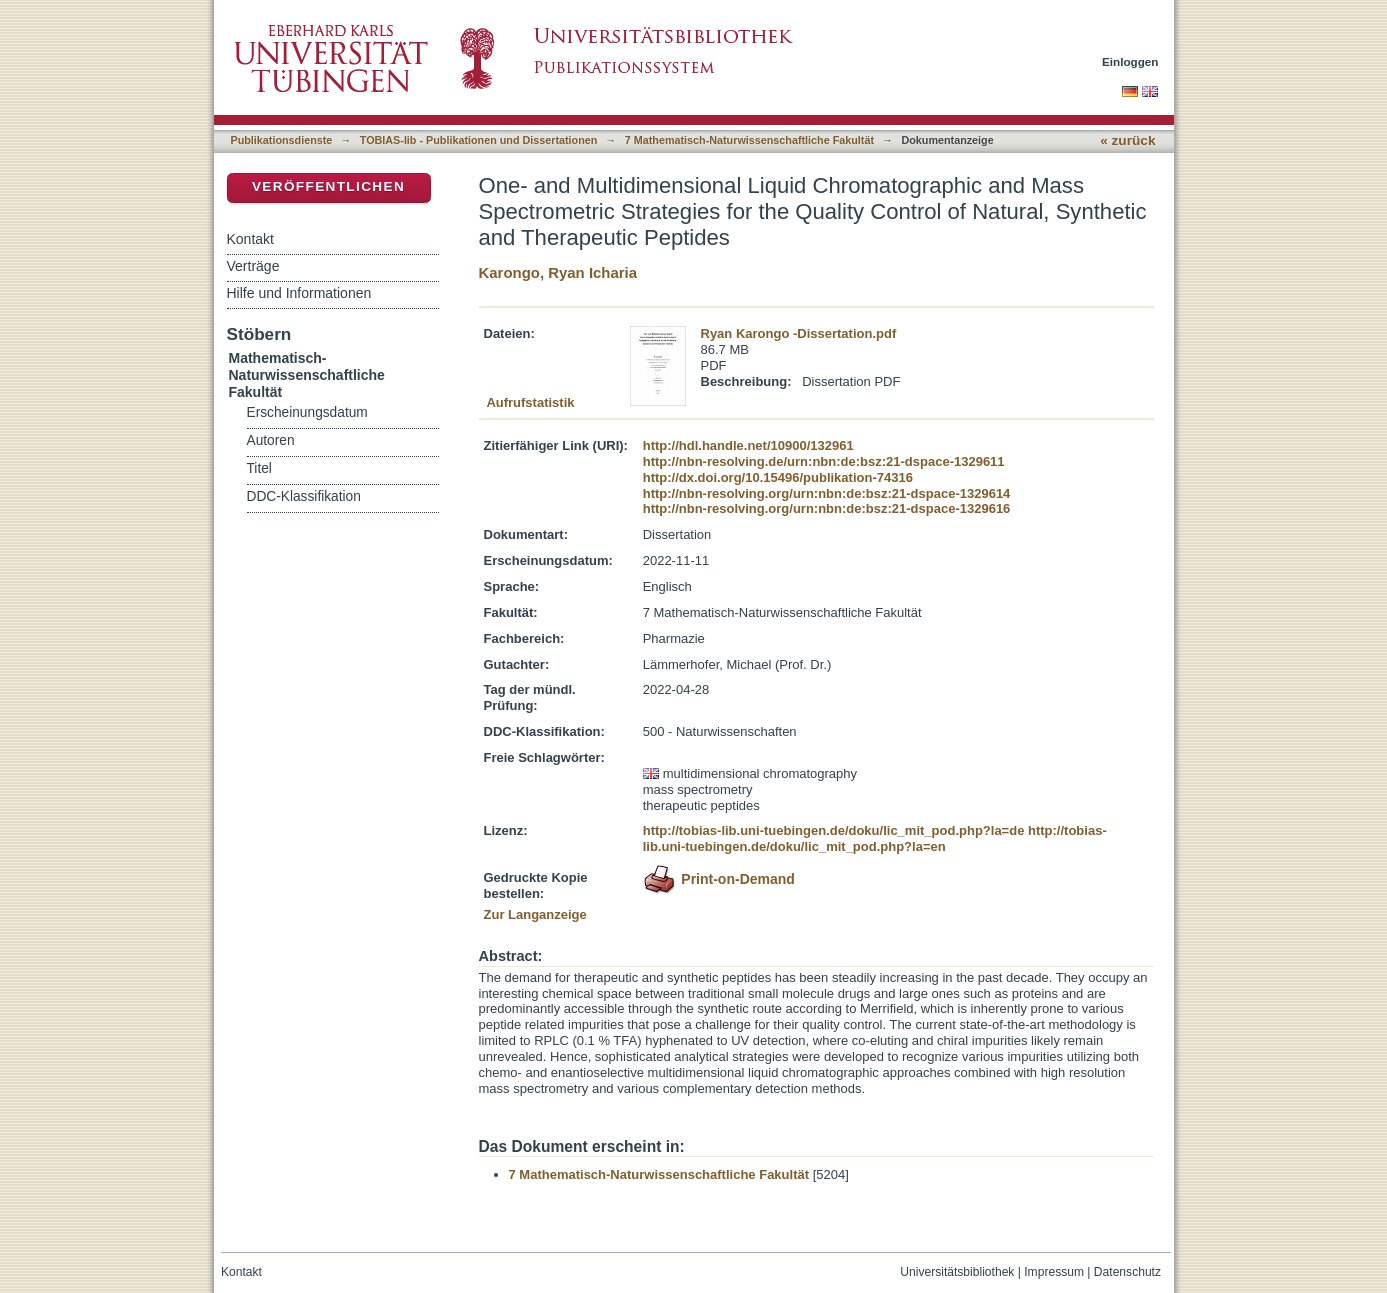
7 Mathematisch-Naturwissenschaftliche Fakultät (749, 140)
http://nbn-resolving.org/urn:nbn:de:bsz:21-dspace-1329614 (827, 493)
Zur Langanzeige (535, 914)
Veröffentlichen (328, 186)
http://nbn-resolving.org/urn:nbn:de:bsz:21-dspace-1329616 (827, 508)
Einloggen (1130, 61)
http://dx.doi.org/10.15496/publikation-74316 (778, 477)
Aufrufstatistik (530, 402)
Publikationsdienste (282, 140)
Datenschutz (1127, 1272)
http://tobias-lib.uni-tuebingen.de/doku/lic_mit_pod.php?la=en (875, 838)
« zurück (1127, 140)
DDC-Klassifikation (304, 496)
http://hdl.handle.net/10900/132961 (748, 445)
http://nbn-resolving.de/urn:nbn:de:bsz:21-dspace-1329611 (824, 461)
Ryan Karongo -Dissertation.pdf (799, 333)
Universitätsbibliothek (957, 1272)
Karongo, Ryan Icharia (558, 272)
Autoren (271, 440)
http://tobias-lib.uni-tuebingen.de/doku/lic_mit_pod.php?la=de (834, 830)
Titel (259, 468)
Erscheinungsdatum (307, 412)
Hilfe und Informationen (299, 293)
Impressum (1054, 1272)
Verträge (253, 266)
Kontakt (250, 239)
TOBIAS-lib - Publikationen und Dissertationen (479, 140)
